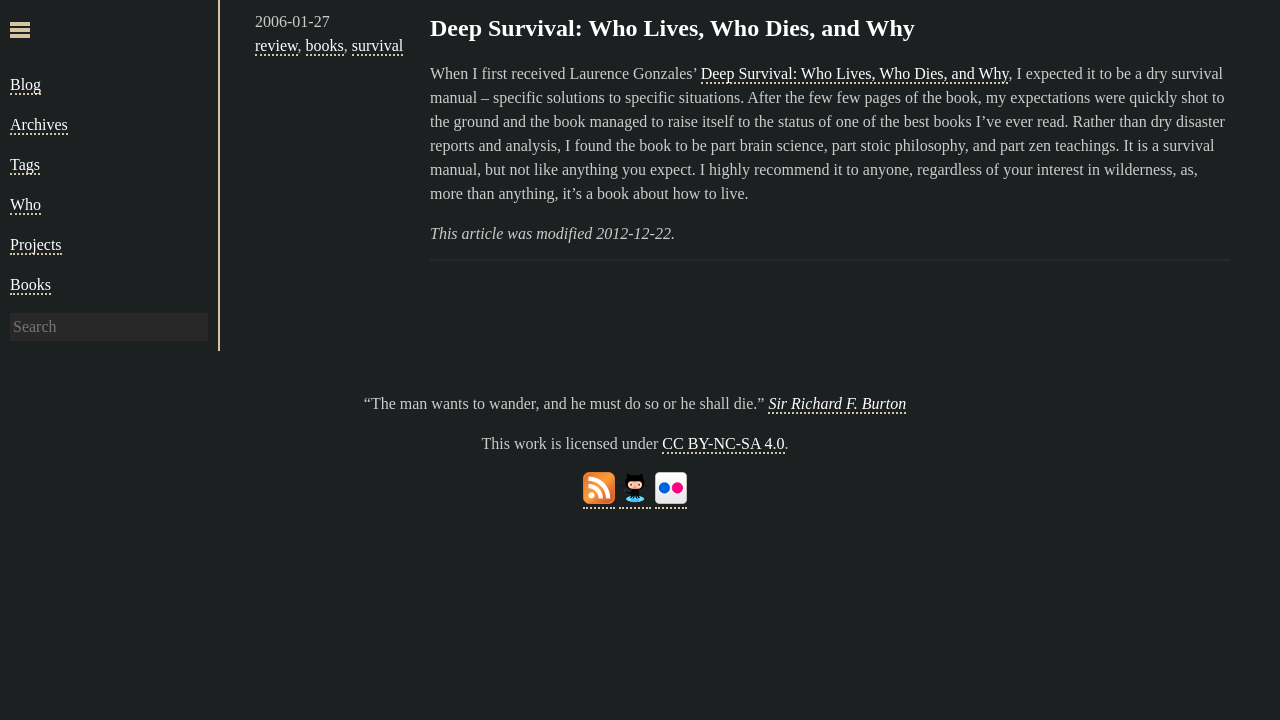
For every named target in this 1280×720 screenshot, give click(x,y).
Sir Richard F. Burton (837, 403)
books (325, 45)
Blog (25, 84)
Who (25, 204)
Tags (25, 164)
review (276, 45)
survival (378, 45)
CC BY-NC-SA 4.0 (723, 443)
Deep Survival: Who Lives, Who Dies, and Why (672, 28)
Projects (36, 244)
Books (30, 284)
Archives (39, 124)
